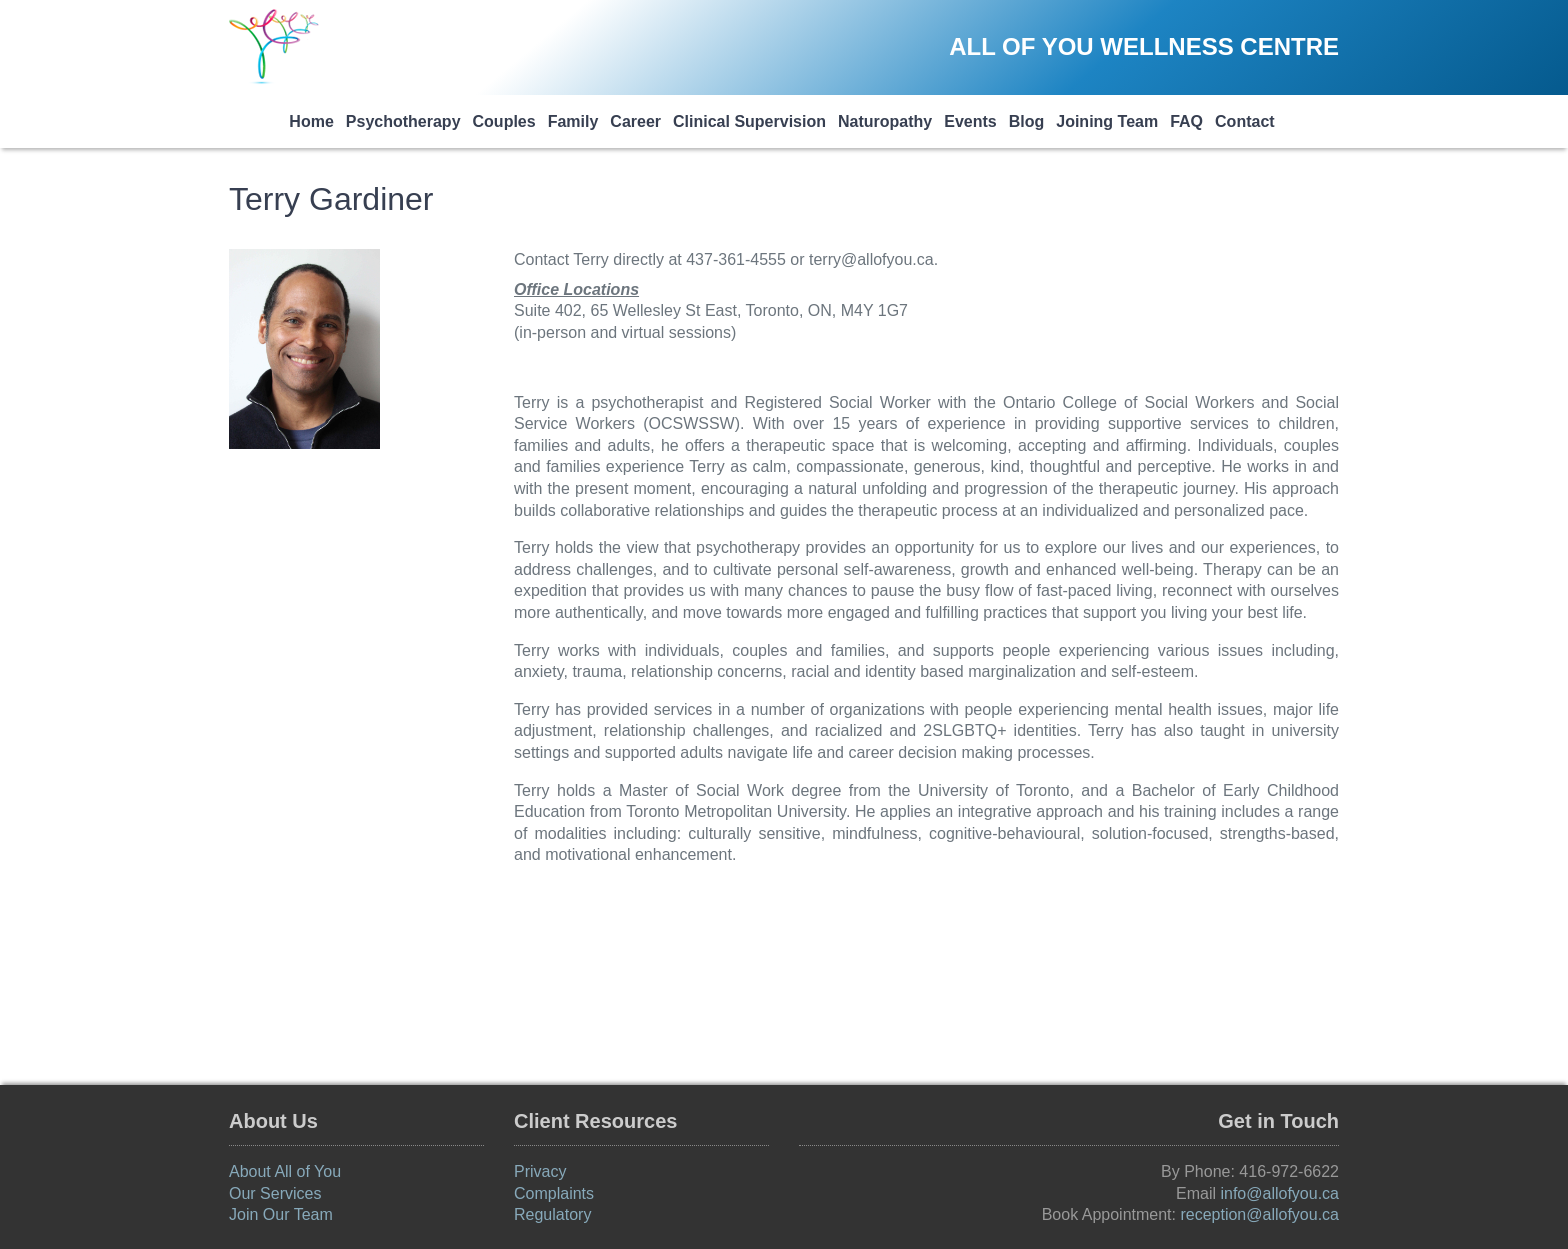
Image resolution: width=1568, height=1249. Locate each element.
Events (970, 121)
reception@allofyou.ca (1259, 1214)
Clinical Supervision (749, 121)
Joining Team (1107, 121)
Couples (504, 121)
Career (635, 121)
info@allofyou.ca (1279, 1193)
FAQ (1186, 121)
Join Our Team (281, 1214)
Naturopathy (885, 121)
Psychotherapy (403, 121)
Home (311, 121)
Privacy (540, 1171)
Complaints (554, 1193)
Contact (1245, 121)
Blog (1027, 121)
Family (573, 121)
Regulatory (552, 1214)
